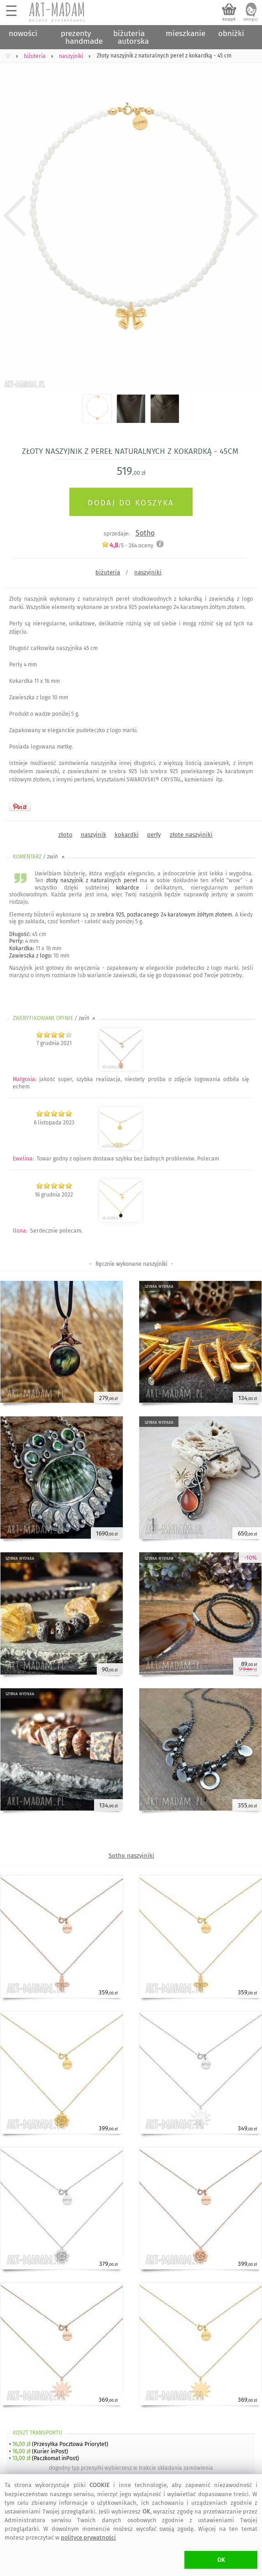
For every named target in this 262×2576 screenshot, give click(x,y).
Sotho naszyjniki (131, 1855)
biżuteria (107, 572)
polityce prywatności (88, 2537)
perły (154, 834)
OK (221, 2559)
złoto (65, 834)
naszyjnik (93, 834)
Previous (15, 216)
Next (247, 216)
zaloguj (250, 19)
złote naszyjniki (191, 834)
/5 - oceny (127, 545)
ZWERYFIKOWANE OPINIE (55, 1018)
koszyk (229, 19)
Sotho (145, 533)
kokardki (127, 834)
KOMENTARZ (39, 856)
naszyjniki (148, 572)
